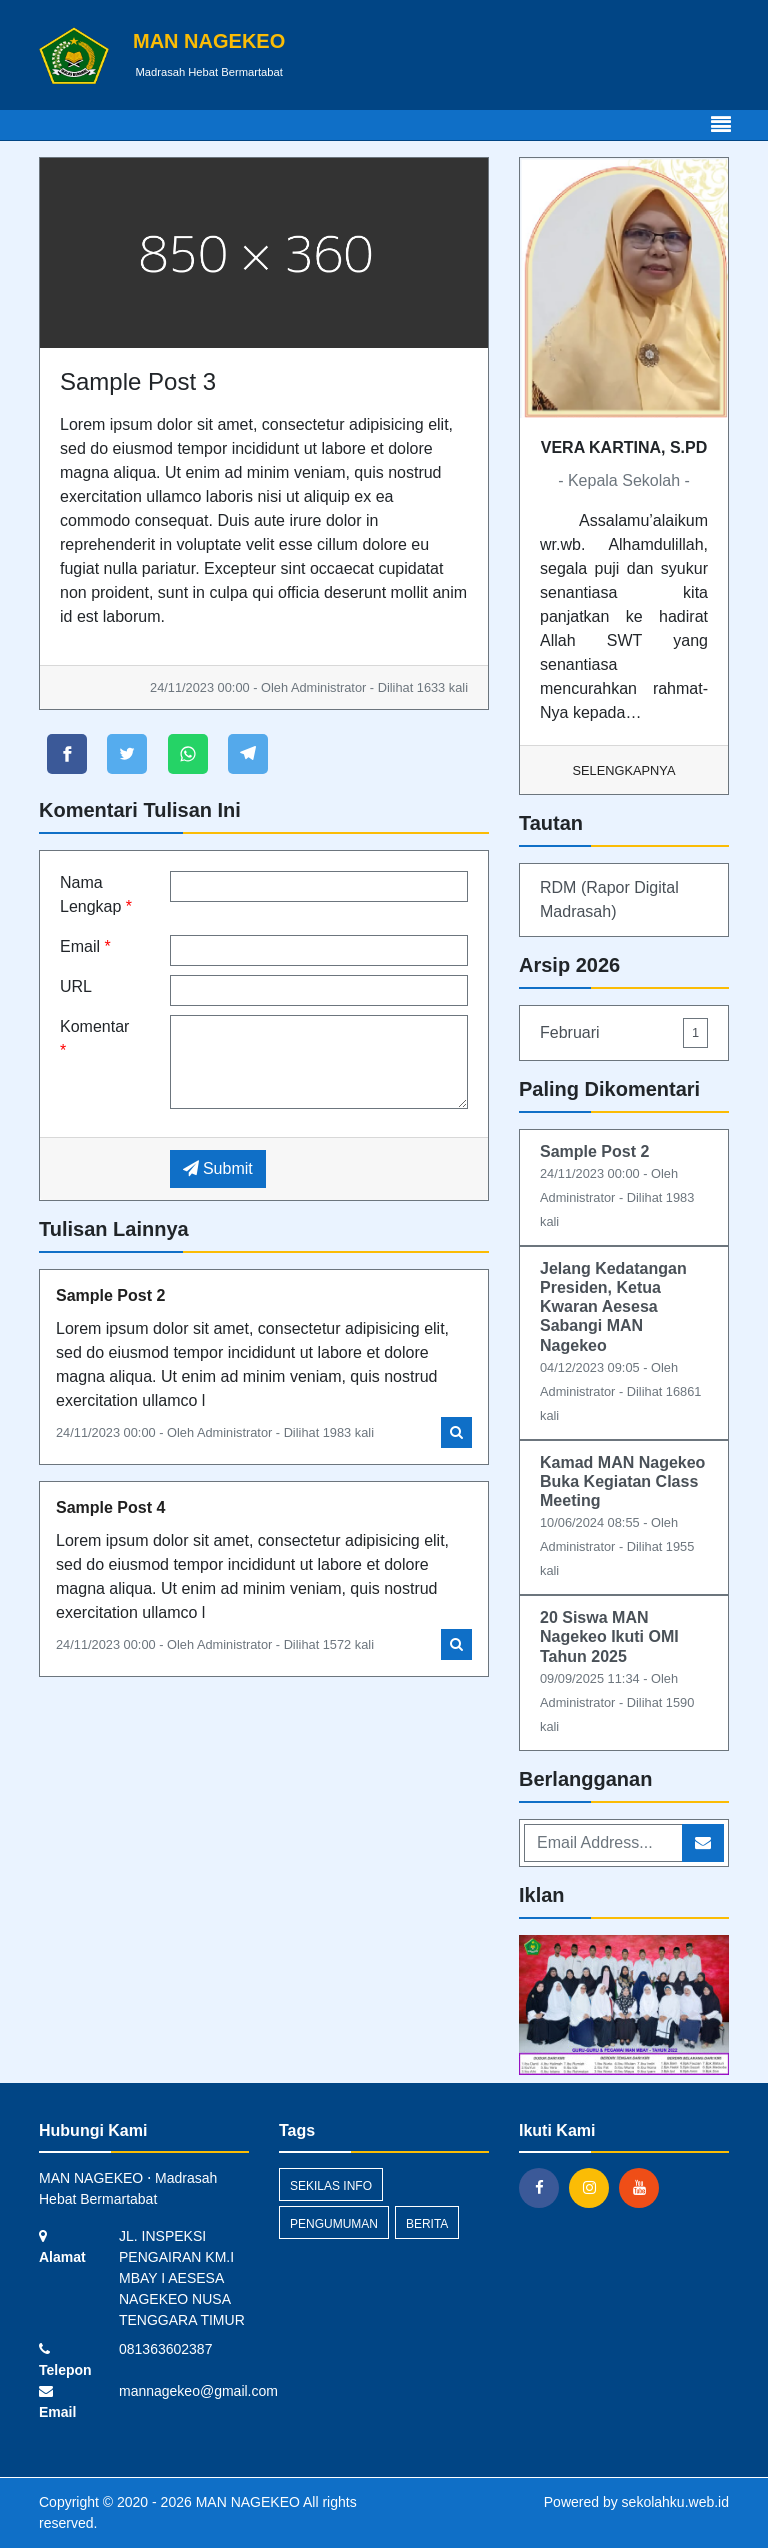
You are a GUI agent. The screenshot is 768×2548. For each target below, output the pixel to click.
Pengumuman (334, 2224)
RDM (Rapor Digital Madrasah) (609, 899)
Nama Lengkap (96, 894)
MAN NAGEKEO (246, 2502)
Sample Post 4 (110, 1507)
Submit (218, 1168)
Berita (427, 2224)
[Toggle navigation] (721, 125)
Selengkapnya (624, 770)
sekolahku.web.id (675, 2502)
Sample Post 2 (110, 1295)
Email (85, 946)
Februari (624, 1032)
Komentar (94, 1038)
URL (76, 986)
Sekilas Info (331, 2186)
